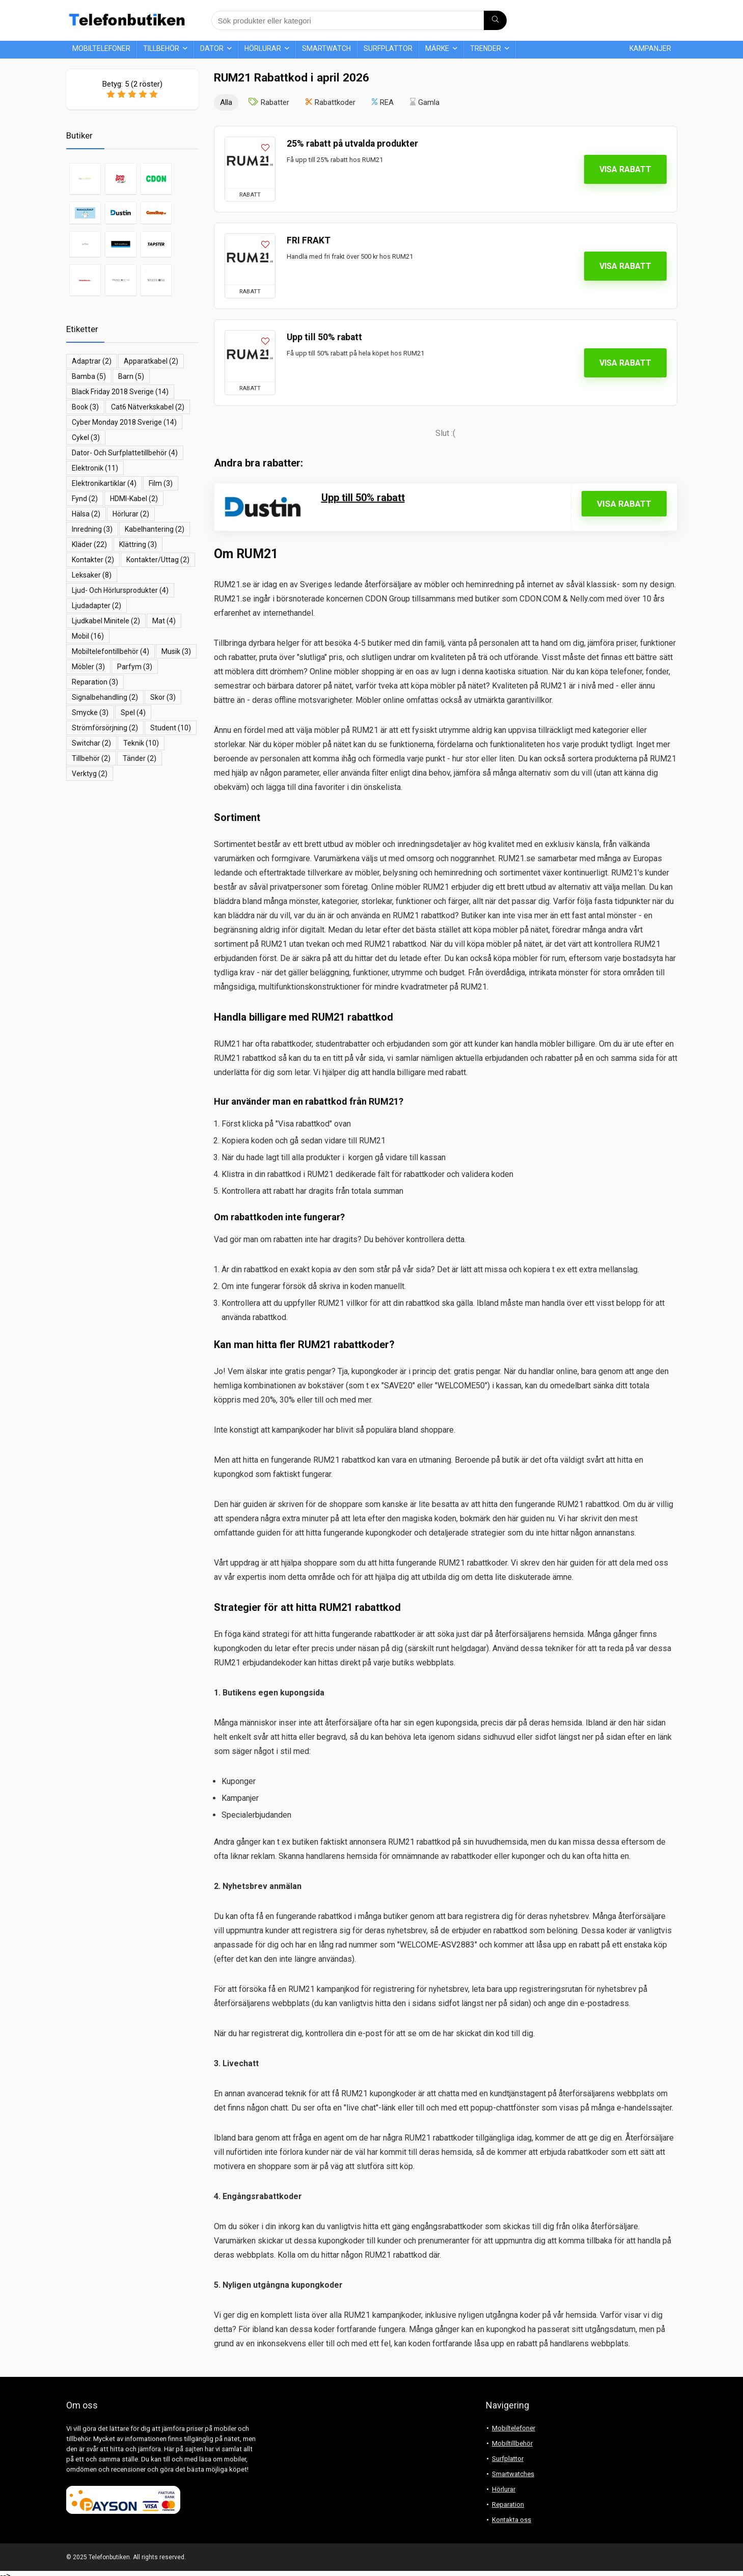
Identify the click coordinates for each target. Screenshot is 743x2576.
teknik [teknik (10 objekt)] (141, 743)
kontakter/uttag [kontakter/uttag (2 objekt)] (157, 560)
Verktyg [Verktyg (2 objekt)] (89, 774)
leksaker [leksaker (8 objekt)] (92, 575)
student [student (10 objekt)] (170, 728)
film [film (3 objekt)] (161, 483)
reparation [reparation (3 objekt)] (95, 682)
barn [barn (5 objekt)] (131, 376)
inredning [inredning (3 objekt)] (92, 529)
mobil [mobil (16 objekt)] (88, 636)
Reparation (508, 2504)
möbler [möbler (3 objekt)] (88, 667)
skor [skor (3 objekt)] (163, 697)
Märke (437, 48)
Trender (485, 48)
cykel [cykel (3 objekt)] (86, 437)
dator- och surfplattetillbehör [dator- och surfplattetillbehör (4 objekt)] (125, 453)
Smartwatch (326, 48)
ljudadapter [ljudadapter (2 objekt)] (96, 605)
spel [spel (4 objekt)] (133, 712)
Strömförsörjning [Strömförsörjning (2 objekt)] (105, 728)
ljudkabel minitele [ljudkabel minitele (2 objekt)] (106, 621)
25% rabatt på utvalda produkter (352, 144)
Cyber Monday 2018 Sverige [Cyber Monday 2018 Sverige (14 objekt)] (124, 422)
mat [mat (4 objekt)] (164, 621)
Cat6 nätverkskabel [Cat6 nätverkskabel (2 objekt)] (147, 407)
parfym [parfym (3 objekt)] (134, 667)
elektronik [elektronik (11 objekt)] (95, 468)
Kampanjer (650, 48)
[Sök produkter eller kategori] (495, 20)
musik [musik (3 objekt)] (176, 651)
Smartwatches (513, 2474)
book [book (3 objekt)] (85, 407)
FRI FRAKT (309, 240)
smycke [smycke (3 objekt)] (90, 712)
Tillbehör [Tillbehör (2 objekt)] (91, 758)
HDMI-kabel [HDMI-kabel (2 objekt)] (134, 499)
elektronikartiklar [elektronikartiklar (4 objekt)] (104, 483)
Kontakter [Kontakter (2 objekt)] (93, 560)
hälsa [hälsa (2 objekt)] (86, 514)
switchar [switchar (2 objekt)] (91, 743)
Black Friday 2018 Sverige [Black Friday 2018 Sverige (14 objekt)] (120, 392)
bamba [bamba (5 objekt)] (89, 376)
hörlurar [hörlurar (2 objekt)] (131, 514)
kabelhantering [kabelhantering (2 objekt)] (154, 529)
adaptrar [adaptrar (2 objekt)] (92, 361)
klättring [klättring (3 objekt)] (138, 544)
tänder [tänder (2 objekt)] (139, 758)
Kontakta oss (511, 2520)
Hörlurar (262, 48)
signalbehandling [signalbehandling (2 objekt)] (105, 697)
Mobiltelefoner (101, 48)
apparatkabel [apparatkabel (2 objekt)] (151, 361)
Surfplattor (388, 48)
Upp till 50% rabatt (324, 337)
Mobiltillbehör (512, 2443)
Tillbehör (161, 48)
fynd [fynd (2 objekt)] (85, 499)
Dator (212, 48)
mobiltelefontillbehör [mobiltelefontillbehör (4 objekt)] (110, 651)
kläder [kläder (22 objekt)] (89, 544)
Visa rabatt (625, 169)
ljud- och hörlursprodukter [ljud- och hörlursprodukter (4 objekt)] (120, 590)
